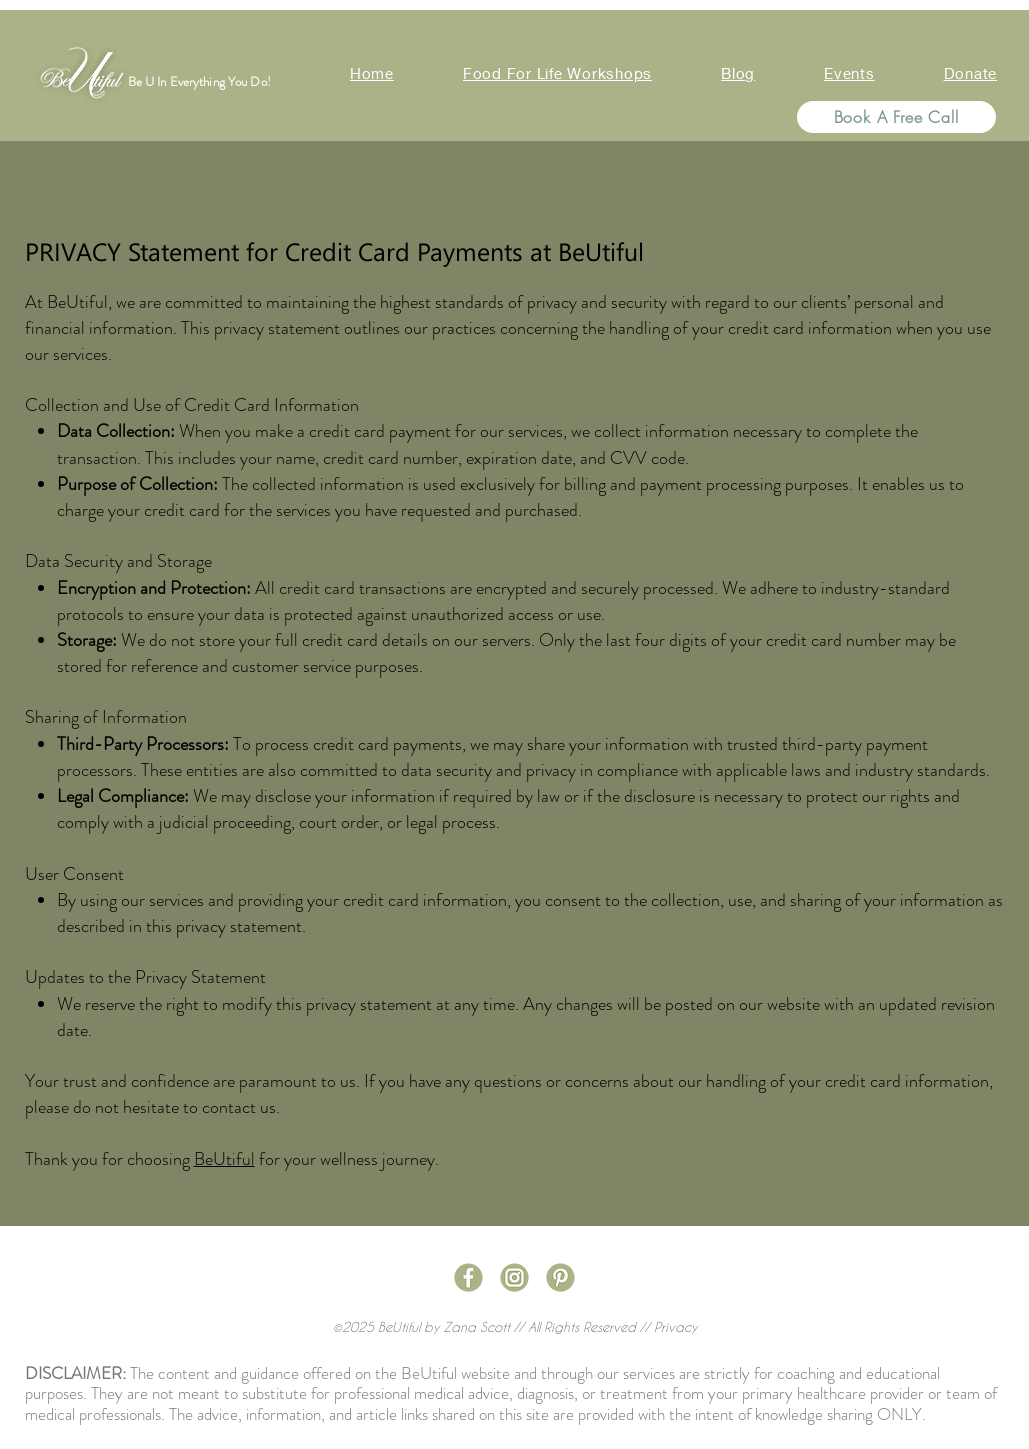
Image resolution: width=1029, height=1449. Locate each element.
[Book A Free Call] (896, 117)
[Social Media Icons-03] (468, 1277)
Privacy (675, 1326)
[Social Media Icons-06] (560, 1277)
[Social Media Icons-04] (514, 1277)
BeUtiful (224, 1159)
